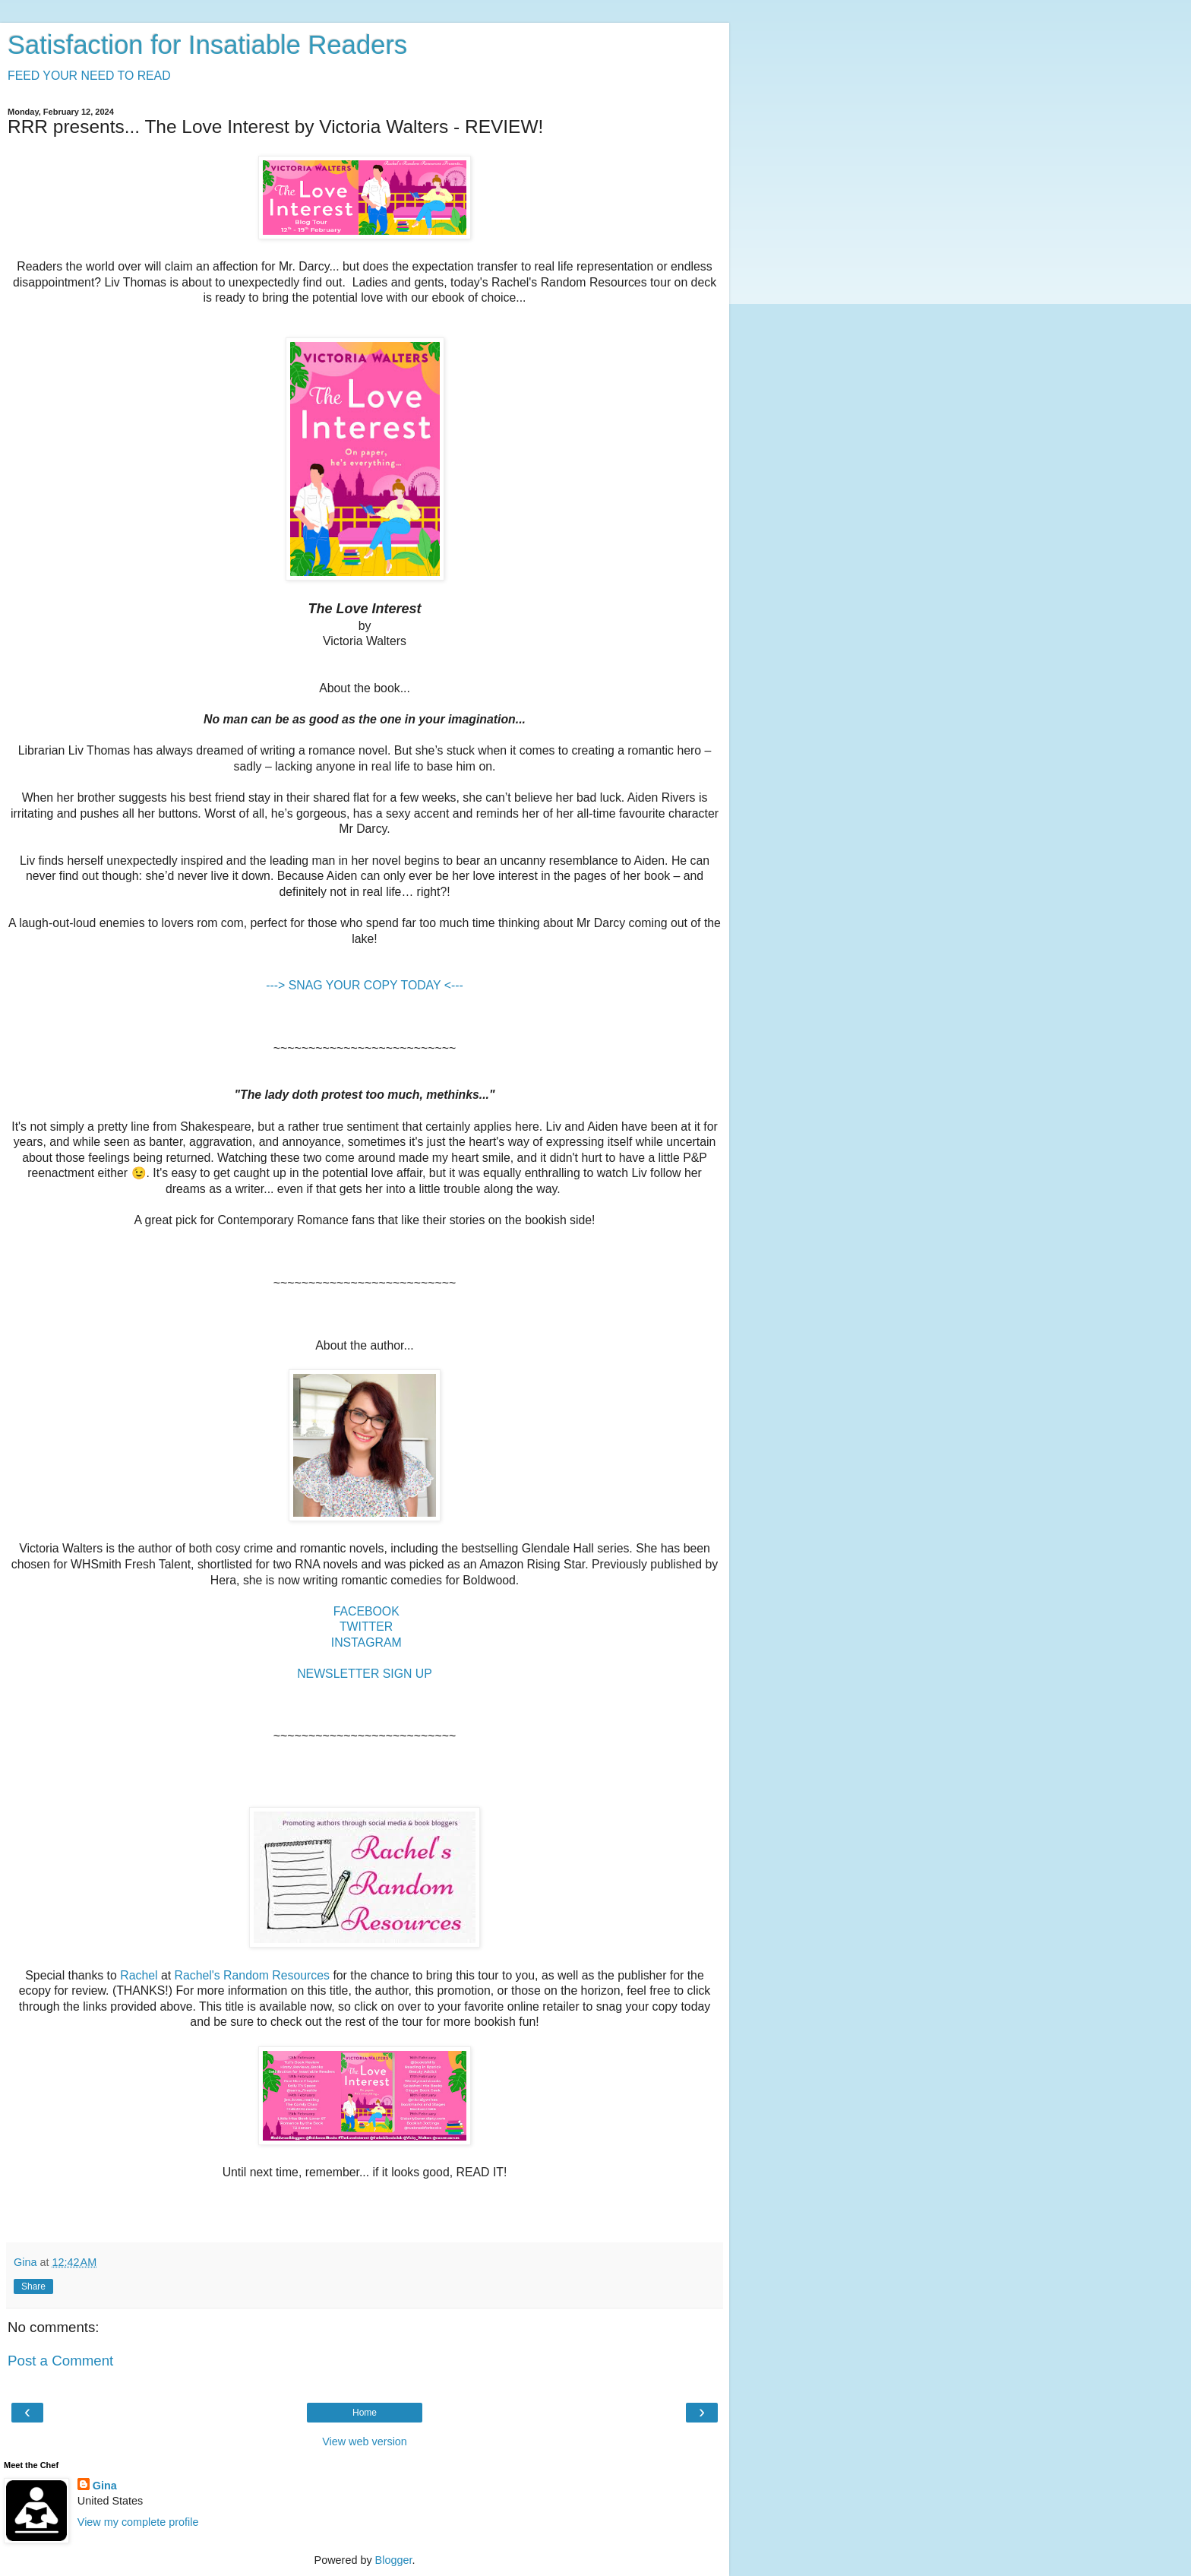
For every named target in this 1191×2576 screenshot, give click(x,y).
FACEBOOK (366, 1611)
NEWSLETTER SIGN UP (364, 1673)
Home (364, 2412)
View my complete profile (138, 2522)
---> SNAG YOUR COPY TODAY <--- (364, 985)
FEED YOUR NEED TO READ (89, 75)
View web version (364, 2441)
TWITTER (366, 1626)
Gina (105, 2485)
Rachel (138, 1975)
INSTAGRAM (366, 1642)
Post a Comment (60, 2361)
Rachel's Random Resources (252, 1975)
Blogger (393, 2560)
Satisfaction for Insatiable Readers (207, 44)
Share (33, 2286)
